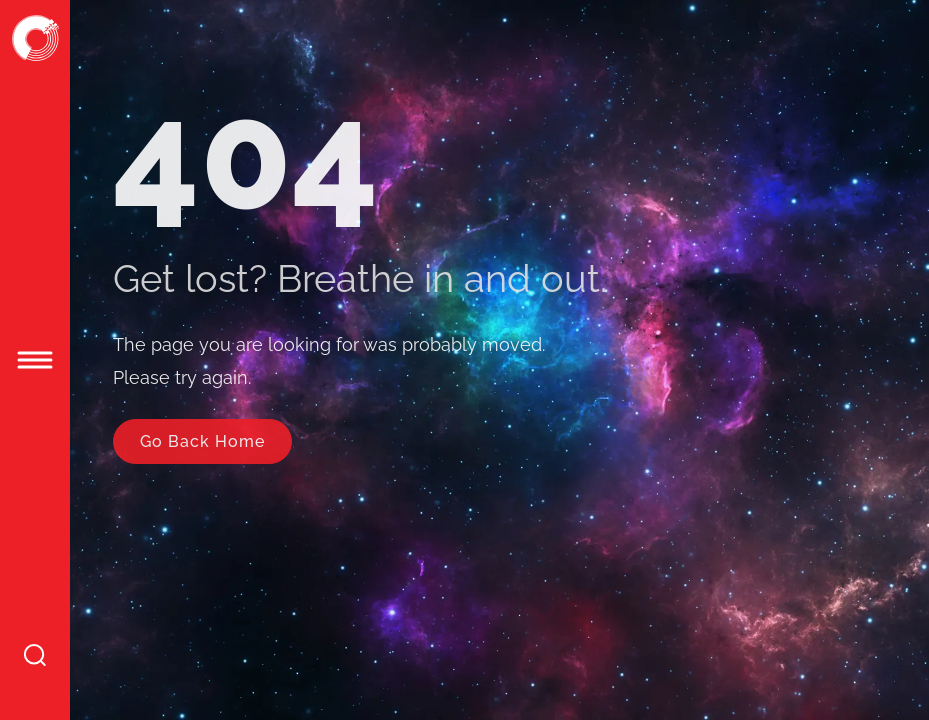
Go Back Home (202, 441)
